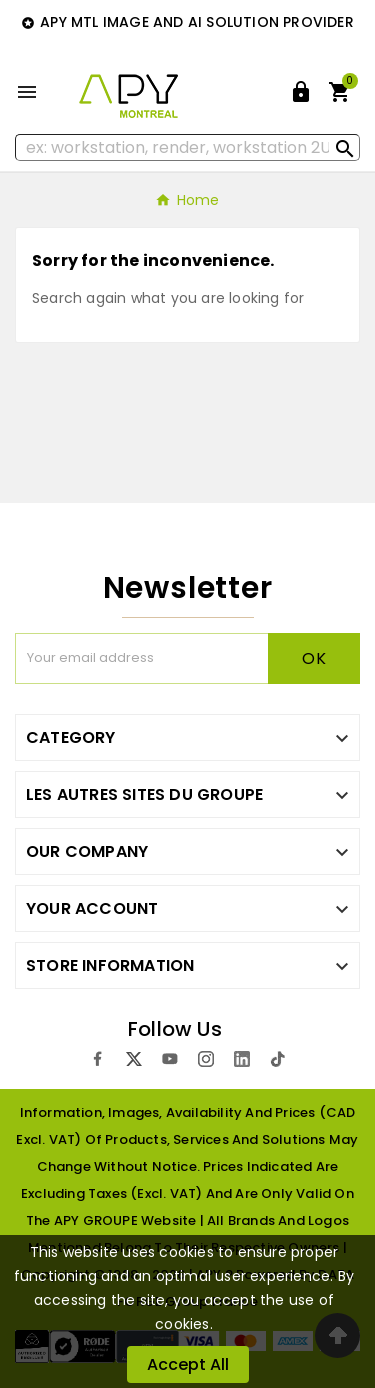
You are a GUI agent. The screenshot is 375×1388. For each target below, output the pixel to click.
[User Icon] (301, 92)
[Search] (187, 147)
